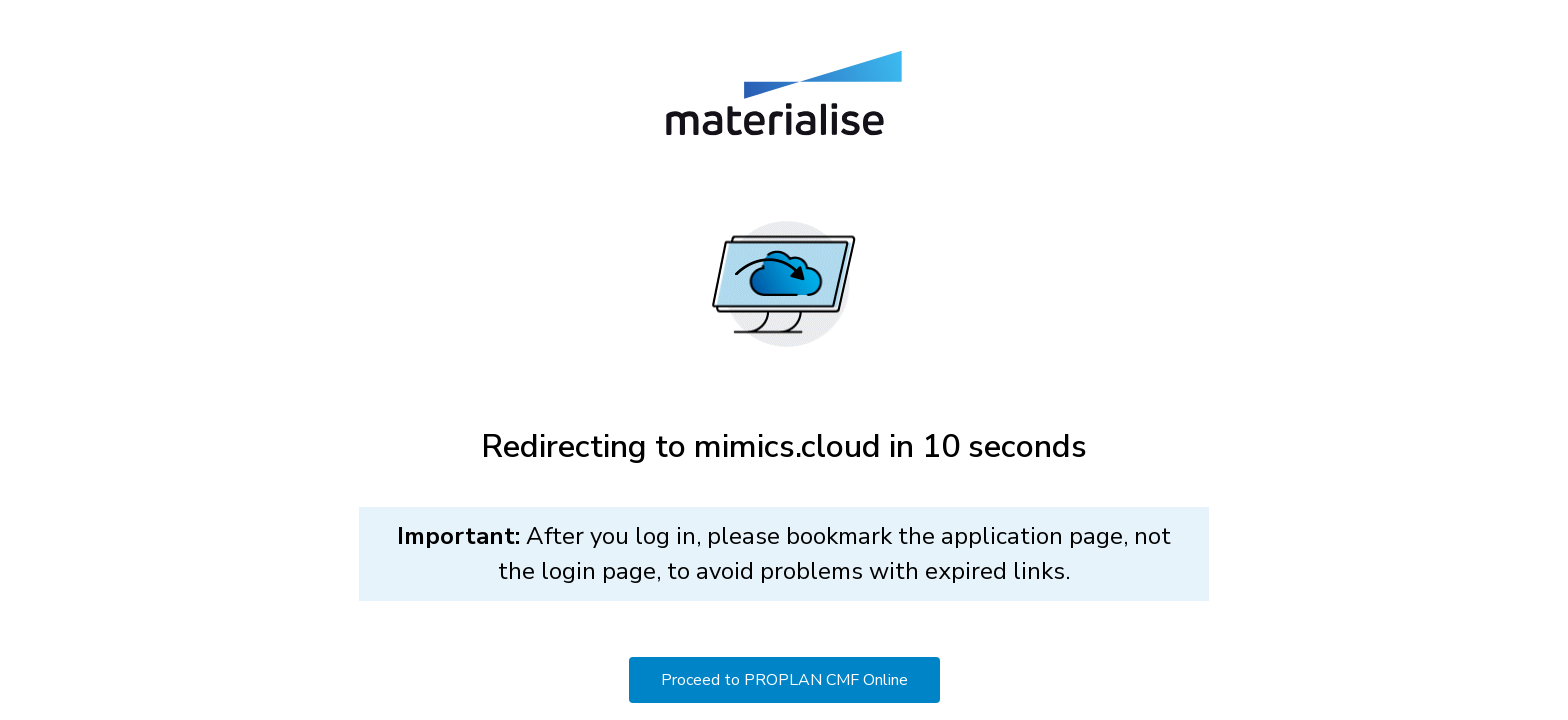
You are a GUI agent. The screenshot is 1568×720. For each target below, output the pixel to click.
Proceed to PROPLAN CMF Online (784, 680)
